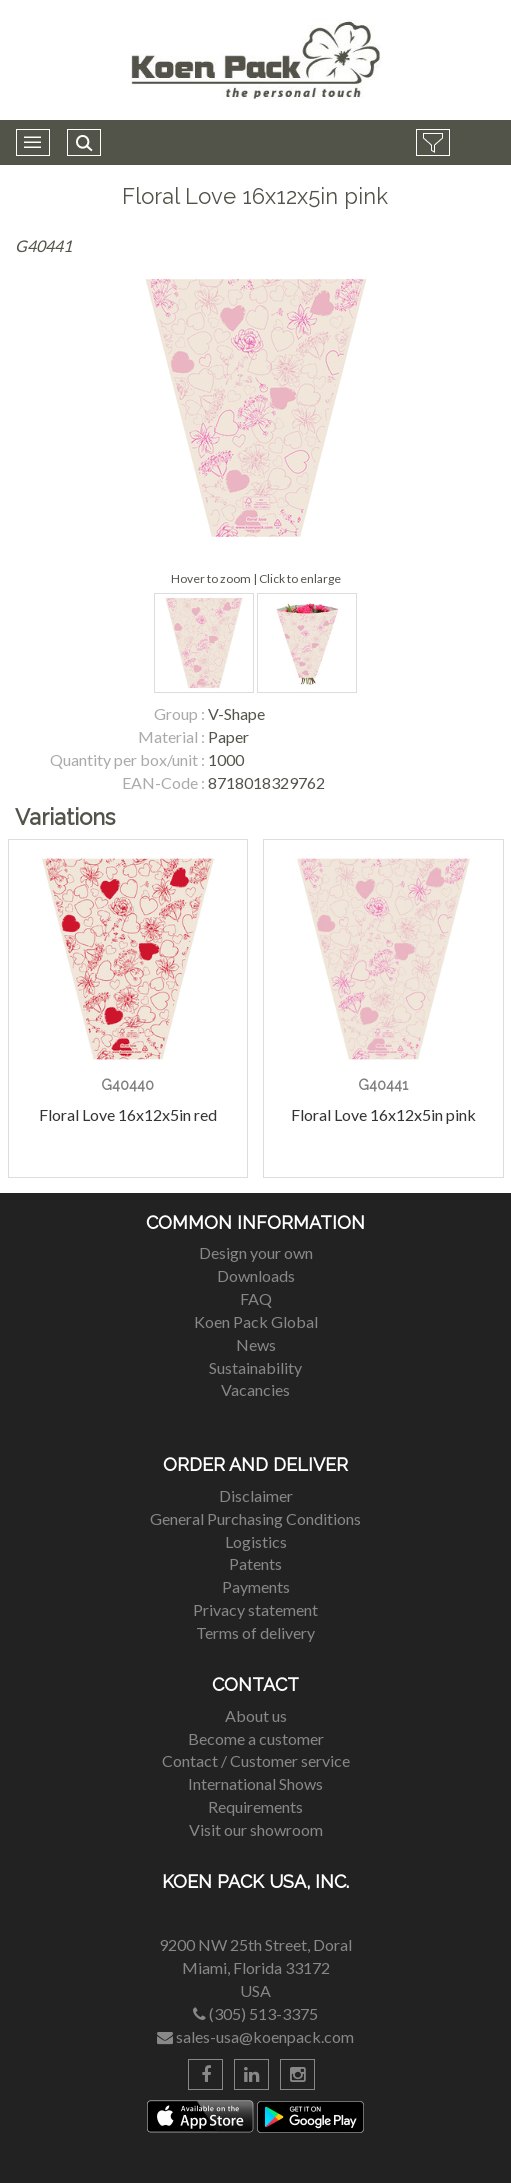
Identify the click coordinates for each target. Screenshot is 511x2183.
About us (256, 1715)
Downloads (256, 1275)
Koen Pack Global (256, 1321)
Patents (255, 1563)
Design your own (256, 1252)
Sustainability (255, 1367)
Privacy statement (255, 1609)
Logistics (256, 1541)
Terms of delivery (255, 1632)
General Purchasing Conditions (255, 1518)
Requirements (255, 1806)
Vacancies (255, 1389)
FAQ (256, 1298)
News (256, 1344)
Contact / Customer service (256, 1760)
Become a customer (256, 1738)
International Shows (255, 1783)
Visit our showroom (256, 1829)
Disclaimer (256, 1495)
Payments (256, 1586)
